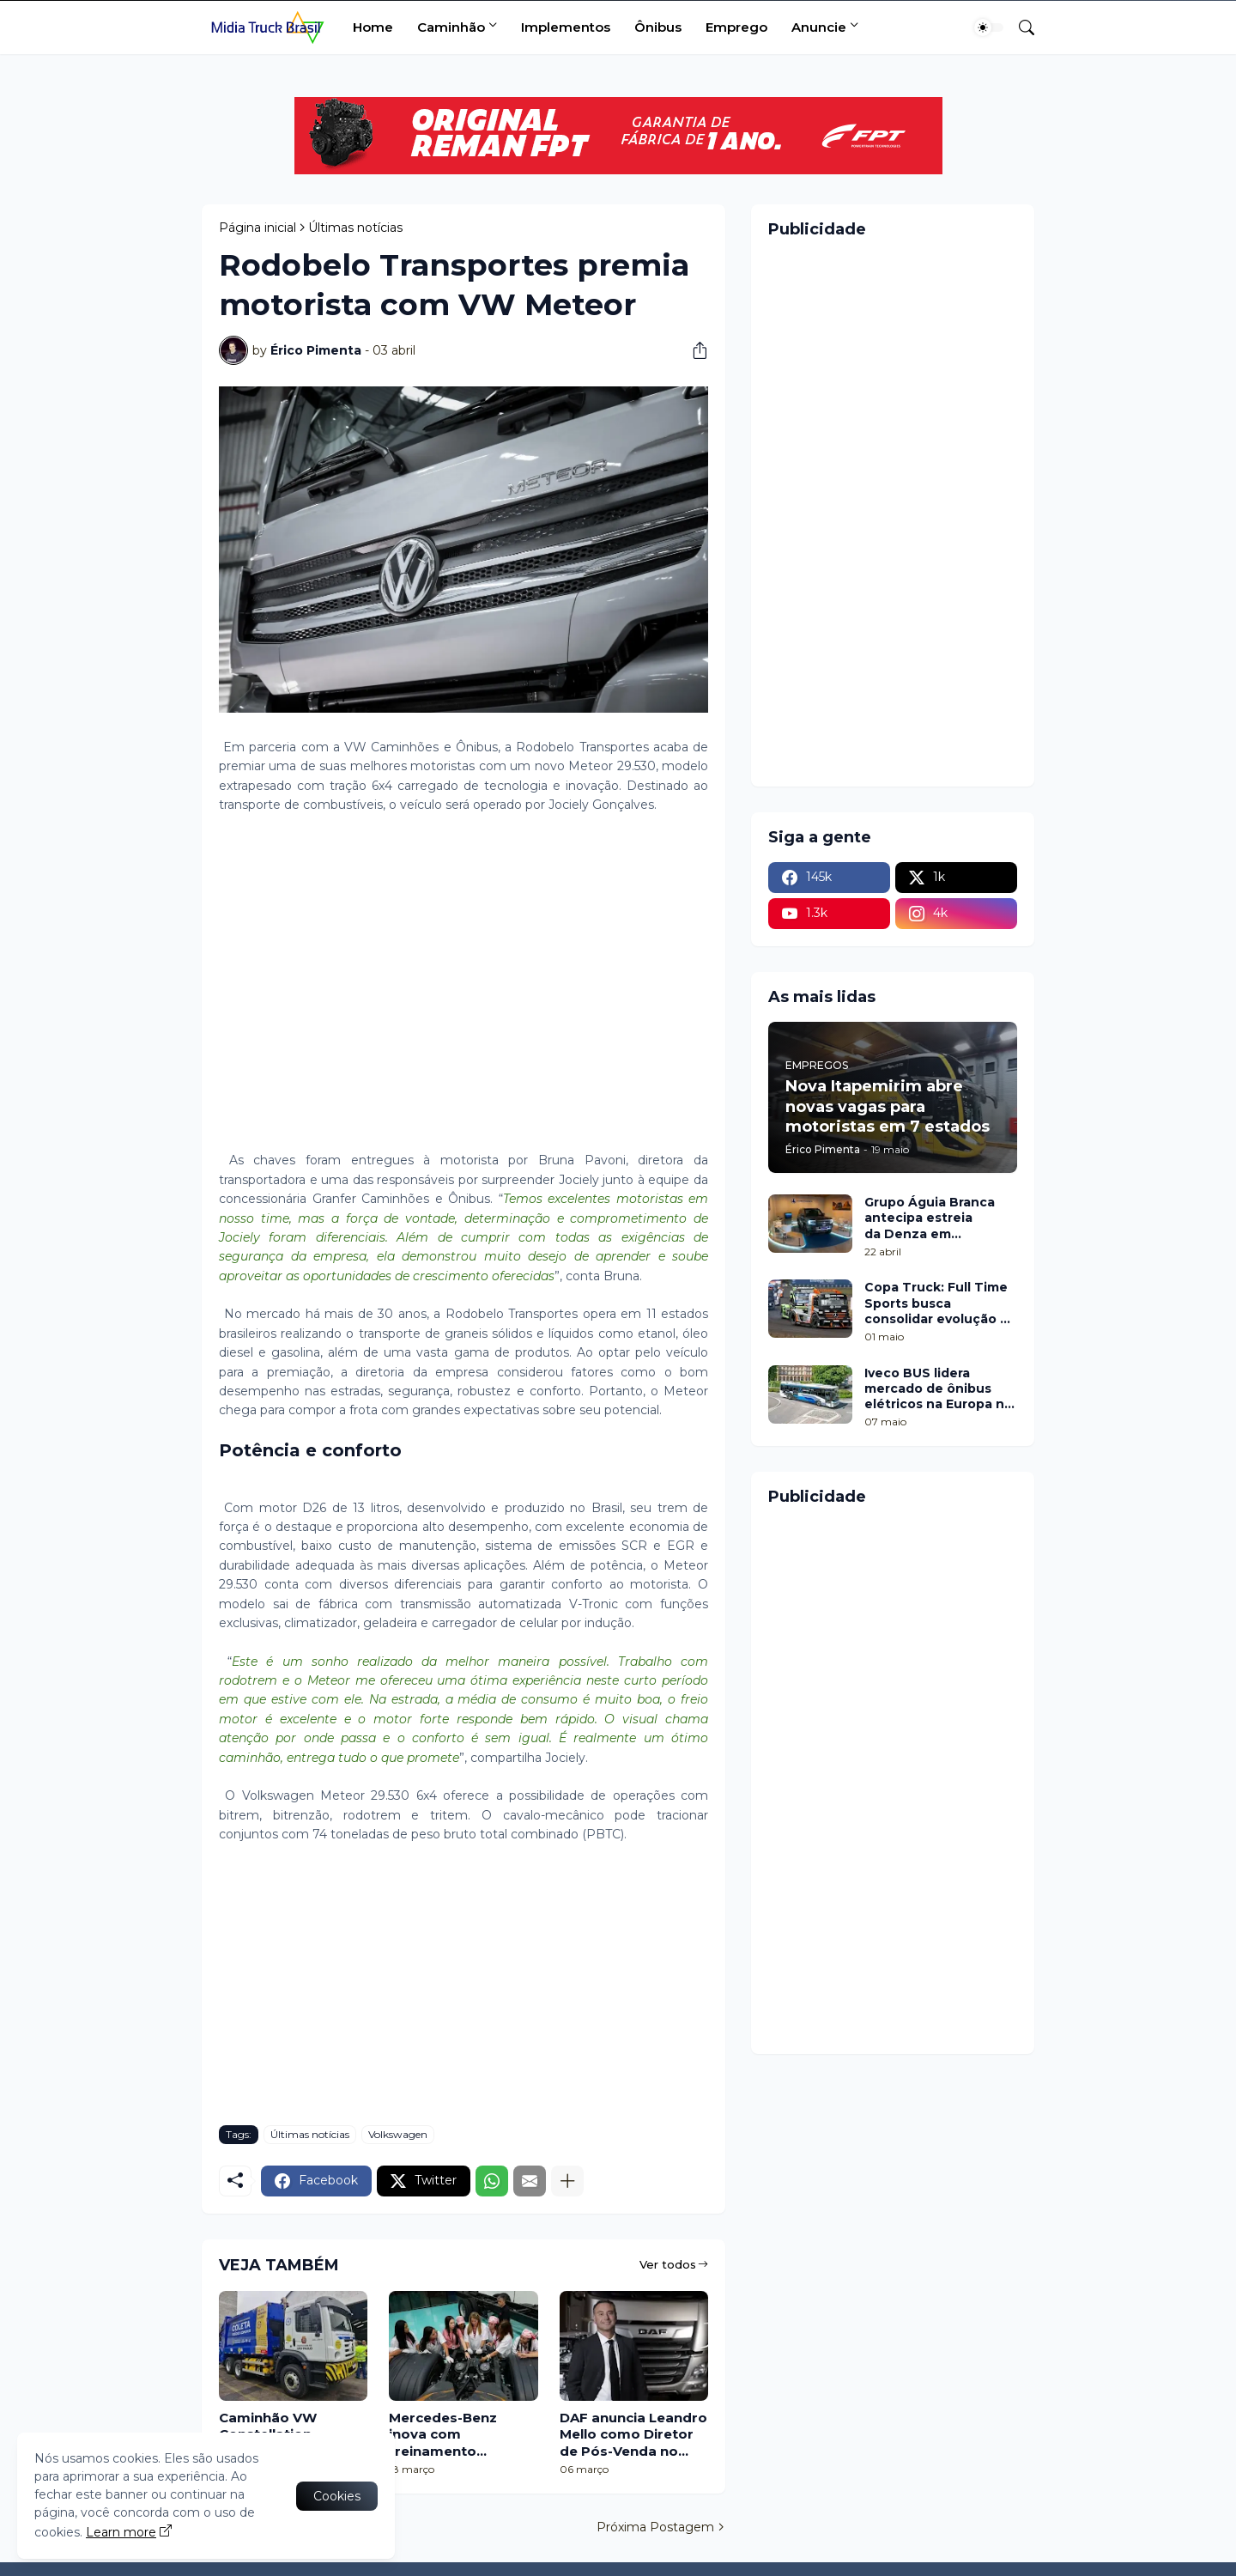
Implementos (565, 27)
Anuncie (818, 27)
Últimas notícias (355, 228)
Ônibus (658, 27)
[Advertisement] (463, 992)
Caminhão (451, 27)
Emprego (736, 27)
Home (373, 27)
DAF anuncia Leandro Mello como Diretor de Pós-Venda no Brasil (633, 2434)
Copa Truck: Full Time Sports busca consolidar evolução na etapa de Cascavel (940, 1303)
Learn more (121, 2532)
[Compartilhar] (693, 350)
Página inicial (257, 228)
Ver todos (667, 2264)
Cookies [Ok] (336, 2496)
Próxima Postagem (655, 2527)
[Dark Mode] (988, 27)
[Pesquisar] (1019, 27)
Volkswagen (397, 2134)
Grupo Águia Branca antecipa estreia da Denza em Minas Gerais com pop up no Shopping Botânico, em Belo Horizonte (935, 1218)
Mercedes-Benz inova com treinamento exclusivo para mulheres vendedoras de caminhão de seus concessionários (452, 2434)
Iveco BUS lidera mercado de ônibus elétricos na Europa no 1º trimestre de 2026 (938, 1389)
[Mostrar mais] (567, 2181)
